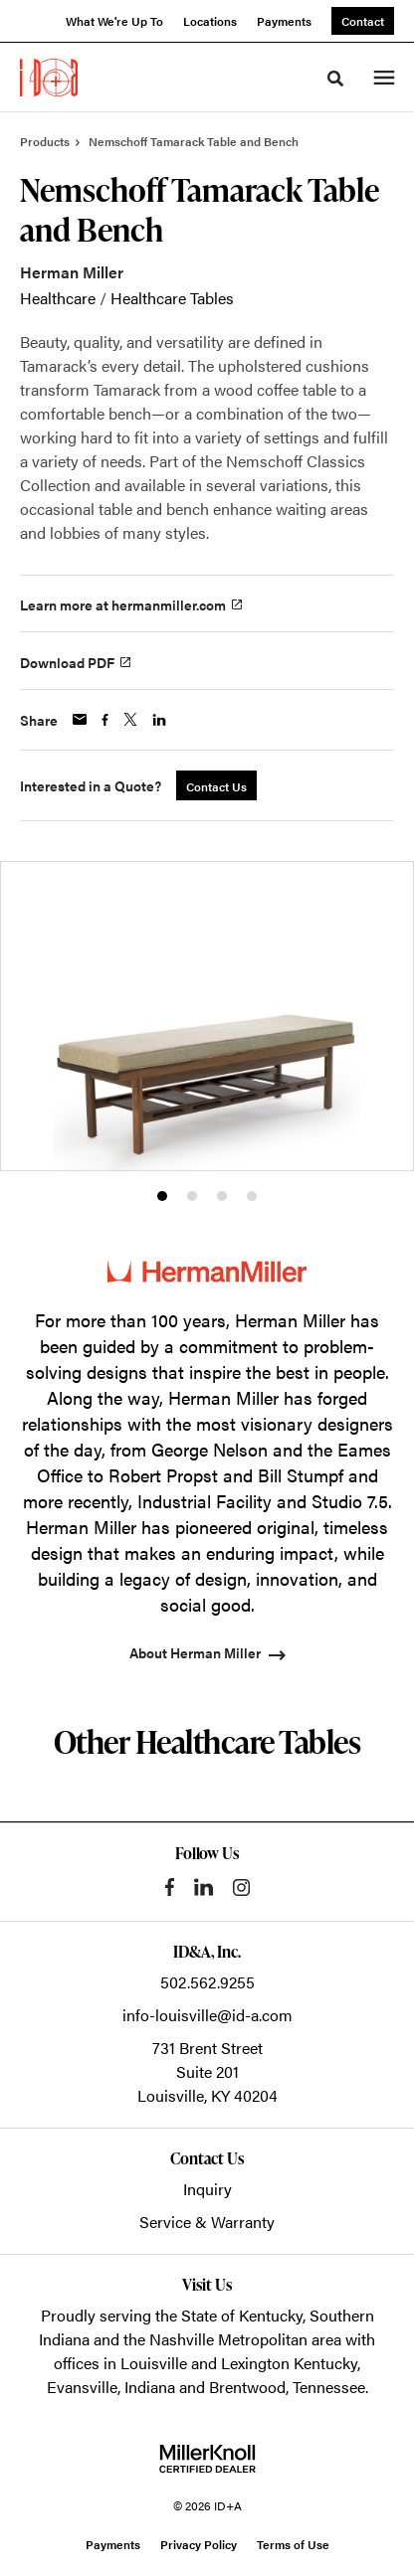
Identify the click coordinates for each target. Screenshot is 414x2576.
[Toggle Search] (335, 78)
